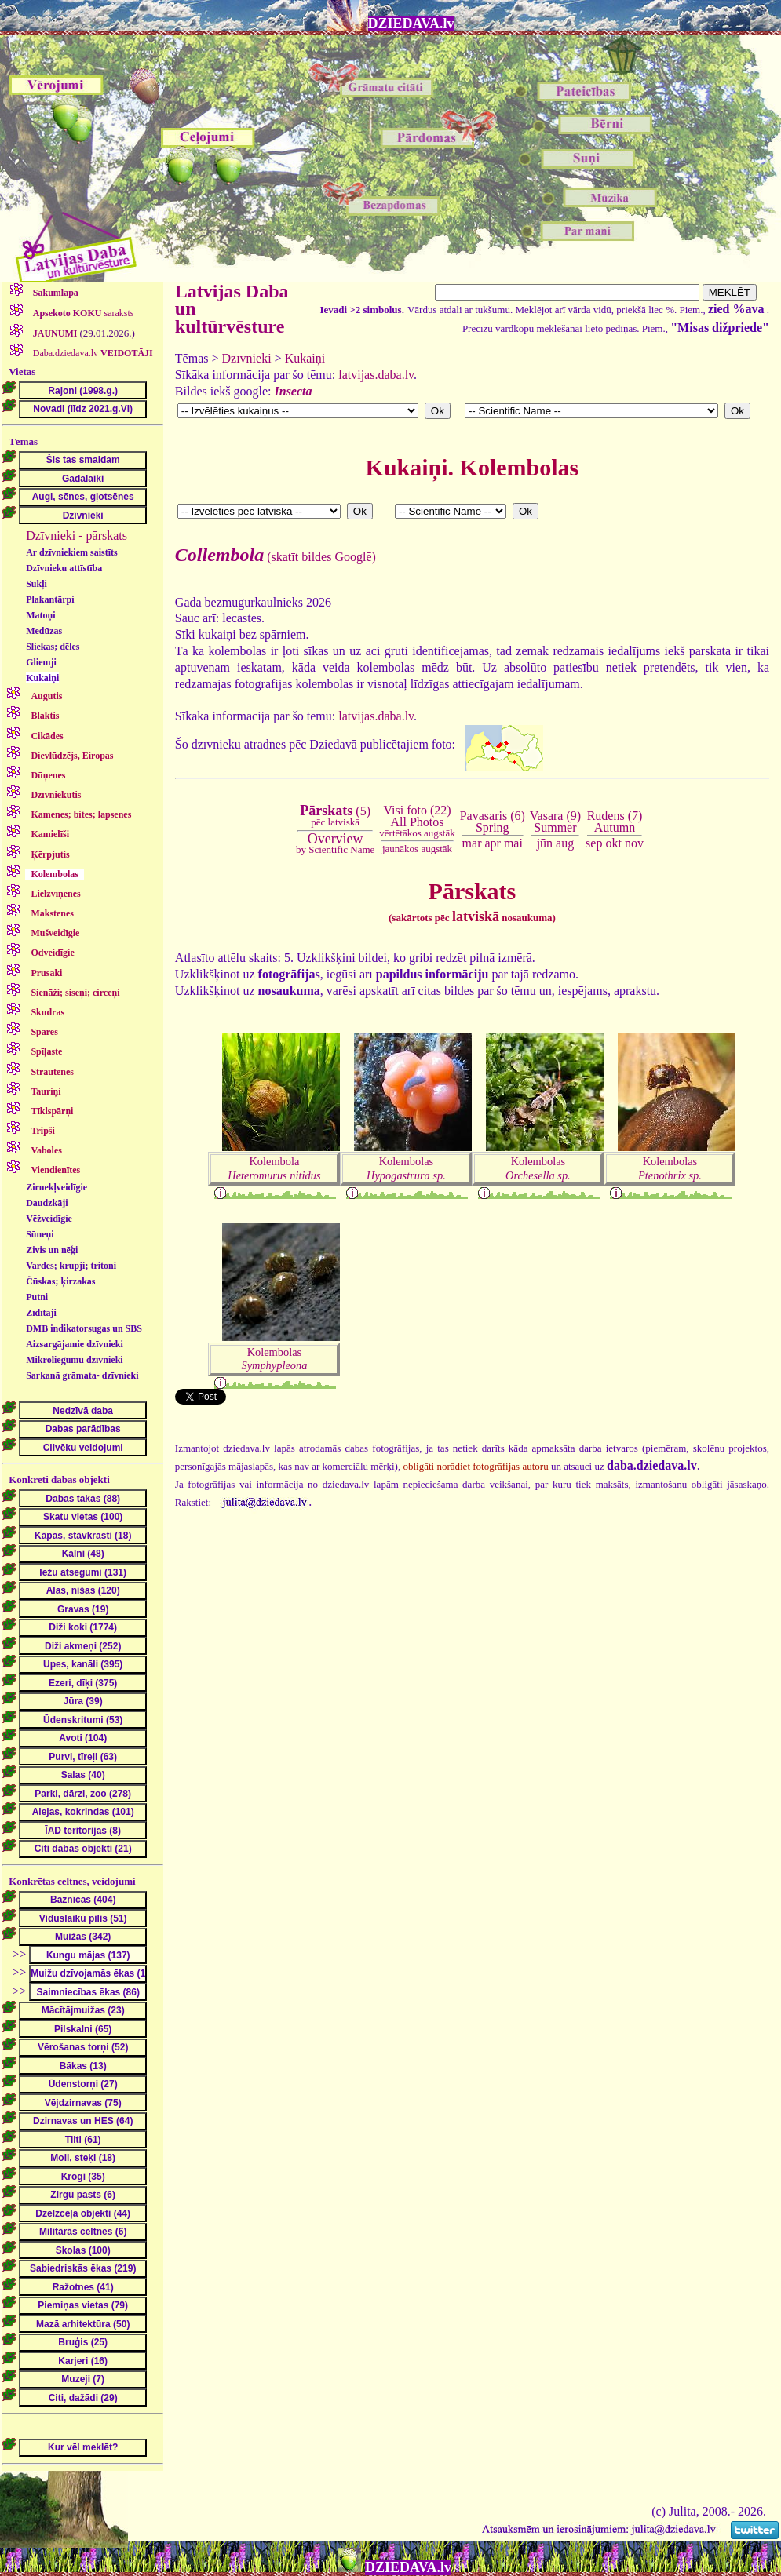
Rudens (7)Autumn (615, 821)
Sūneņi (39, 1234)
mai (513, 843)
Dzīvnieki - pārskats (76, 535)
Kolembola (274, 1168)
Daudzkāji (47, 1202)
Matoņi (40, 615)
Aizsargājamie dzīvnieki (74, 1344)
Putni (37, 1297)
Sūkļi (36, 583)
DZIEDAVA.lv (411, 23)
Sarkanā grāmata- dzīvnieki (82, 1375)
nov (634, 843)
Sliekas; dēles (52, 646)
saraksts (82, 313)
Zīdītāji (41, 1312)
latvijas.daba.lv (376, 374)
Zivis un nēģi (52, 1249)
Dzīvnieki (247, 358)
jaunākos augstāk (417, 848)
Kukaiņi (42, 677)
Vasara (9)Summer (555, 821)
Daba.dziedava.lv (92, 353)
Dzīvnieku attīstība (64, 568)
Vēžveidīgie (49, 1218)
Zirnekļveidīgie (56, 1187)
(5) (335, 816)
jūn (545, 843)
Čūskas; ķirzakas (60, 1281)
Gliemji (41, 662)
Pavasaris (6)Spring (492, 821)
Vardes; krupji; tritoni (71, 1265)
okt (613, 843)
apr (492, 843)
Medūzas (44, 630)
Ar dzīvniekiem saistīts (71, 552)
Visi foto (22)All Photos (416, 821)
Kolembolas (406, 1168)
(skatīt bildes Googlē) (275, 556)
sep (594, 843)
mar (472, 843)
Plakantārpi (50, 599)
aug (565, 843)
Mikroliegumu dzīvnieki (74, 1359)
